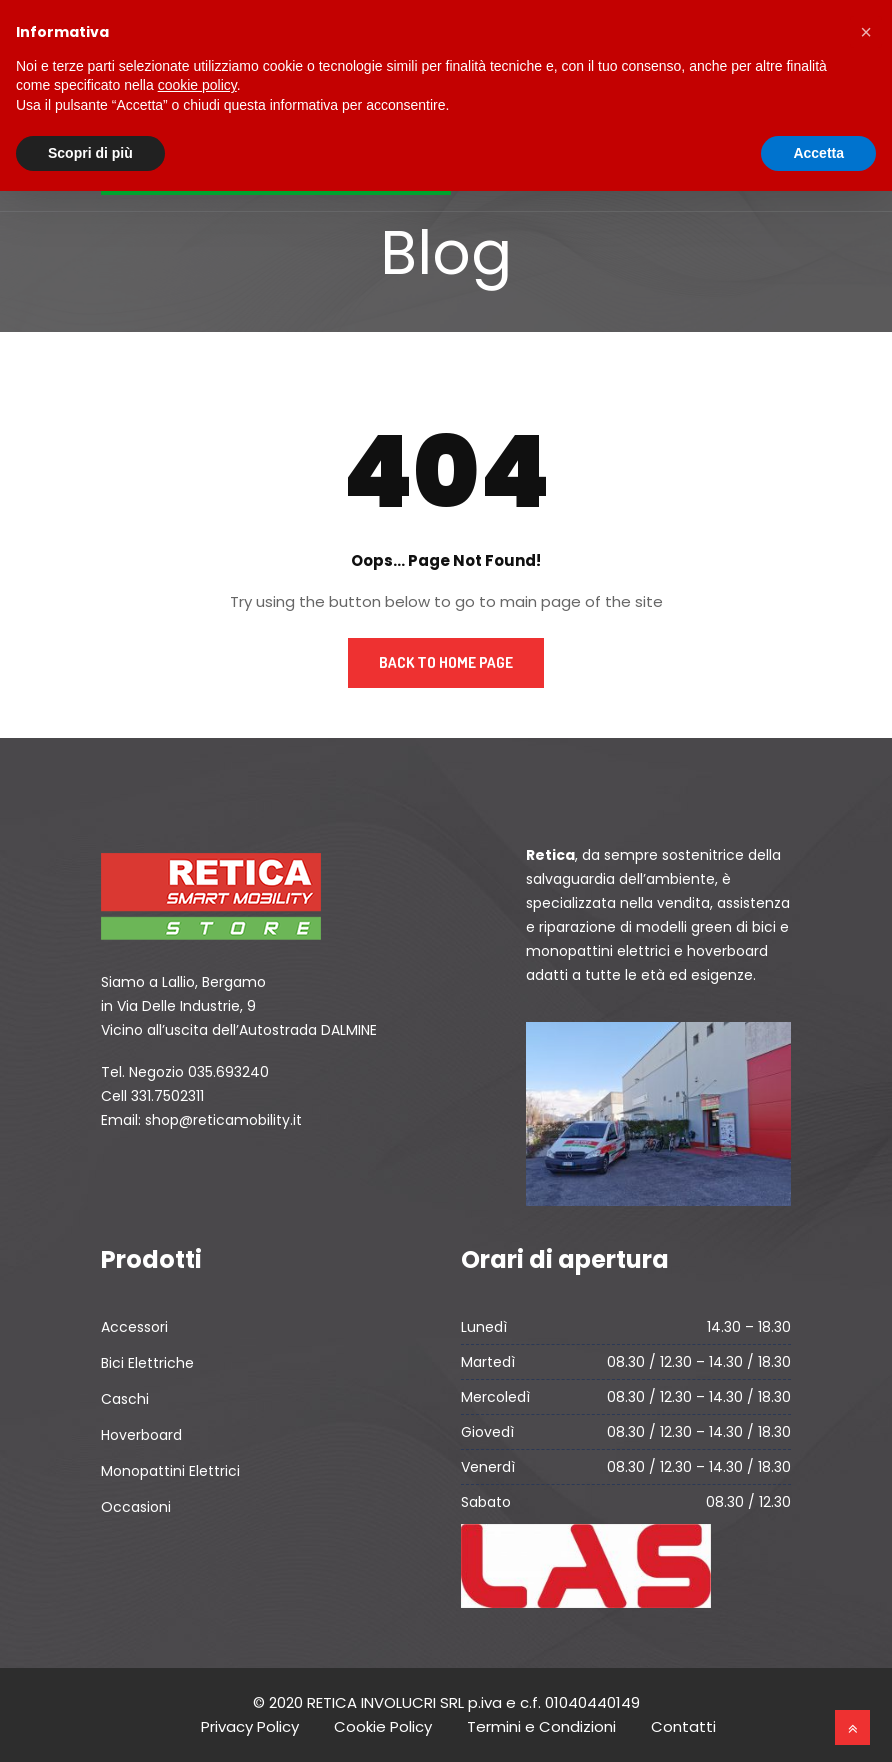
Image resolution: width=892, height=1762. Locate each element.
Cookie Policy (383, 1726)
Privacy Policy (250, 1726)
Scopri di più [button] (90, 153)
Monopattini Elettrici (170, 1471)
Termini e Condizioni (541, 1726)
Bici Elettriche (147, 1363)
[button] (866, 32)
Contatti (683, 1726)
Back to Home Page (446, 662)
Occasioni (136, 1507)
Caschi (125, 1399)
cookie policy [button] (197, 85)
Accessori (134, 1327)
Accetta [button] (818, 153)
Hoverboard (141, 1435)
